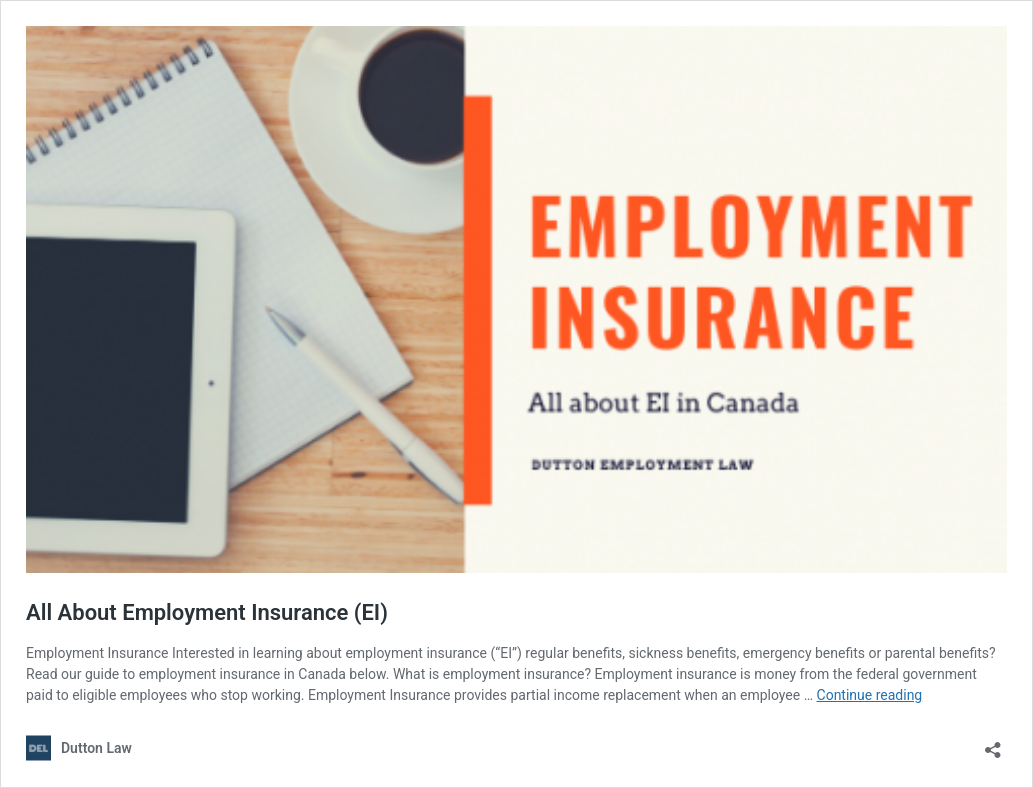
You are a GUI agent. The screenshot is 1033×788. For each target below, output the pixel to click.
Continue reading (870, 695)
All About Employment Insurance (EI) (207, 612)
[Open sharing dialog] (993, 743)
